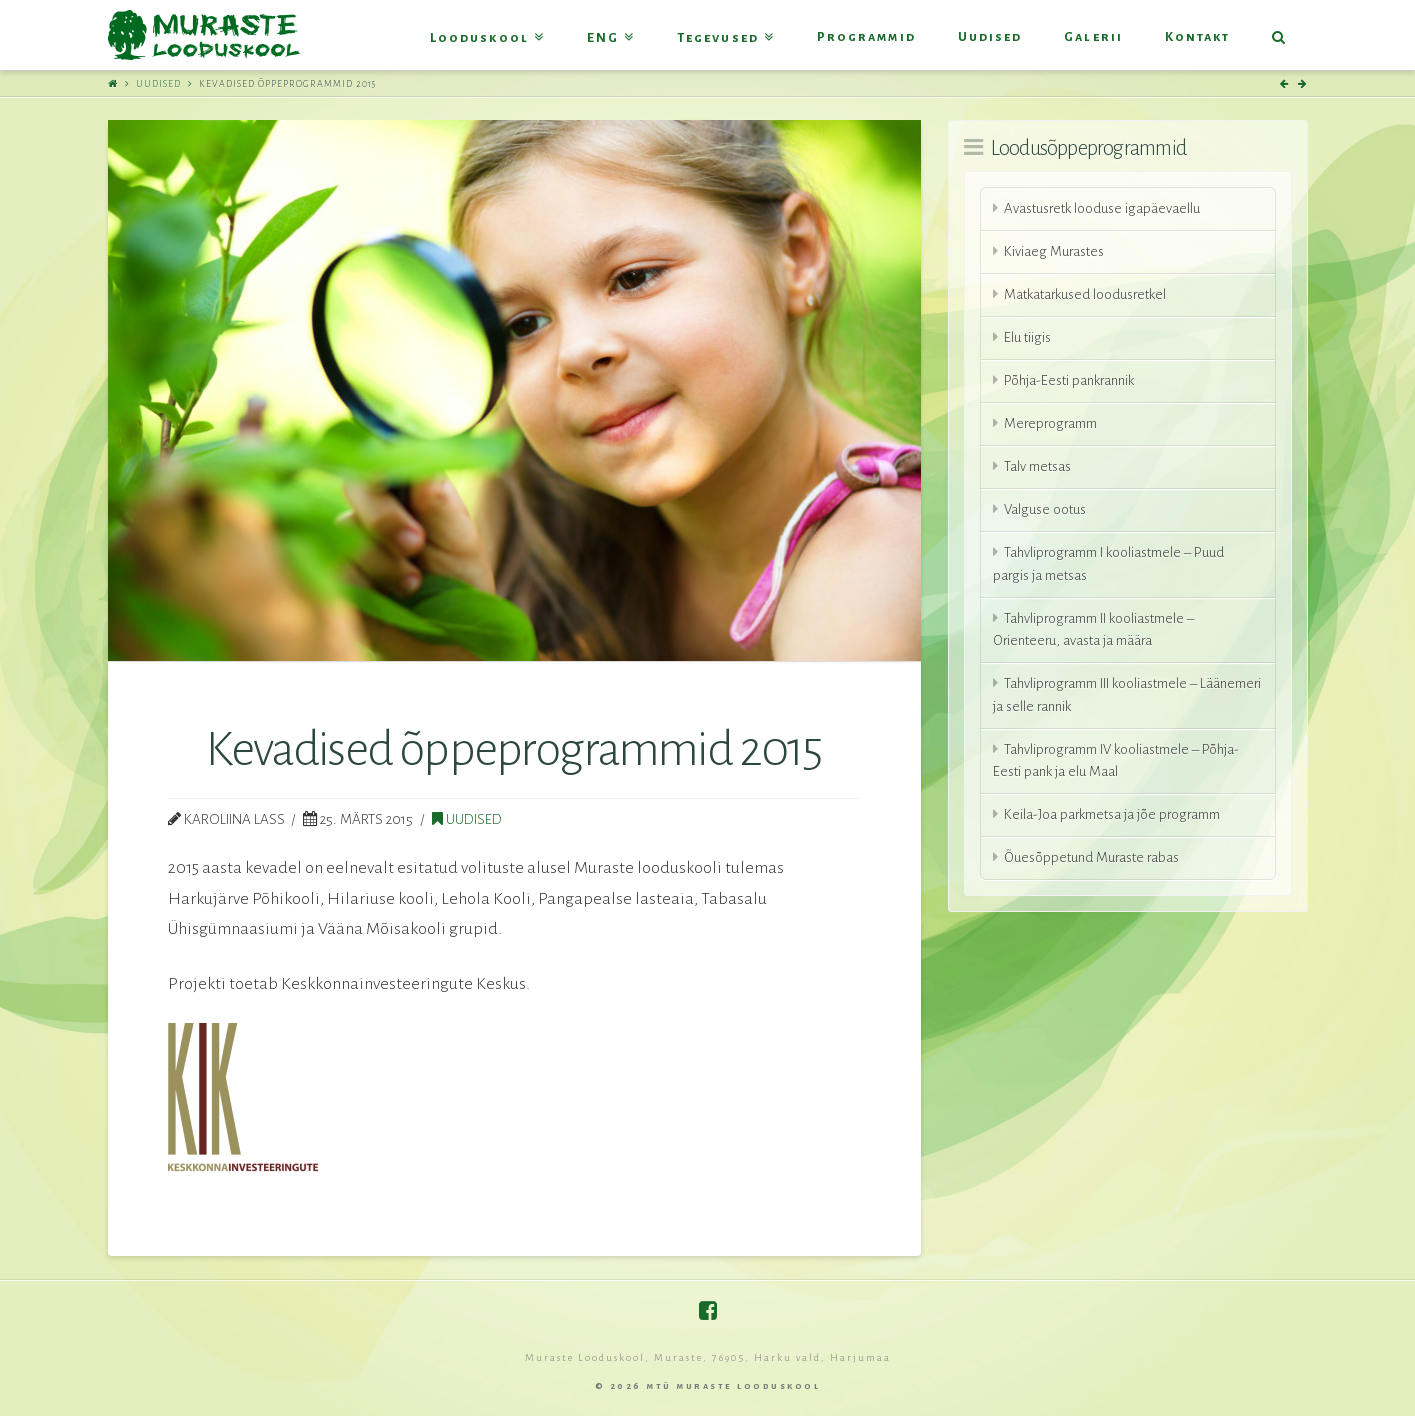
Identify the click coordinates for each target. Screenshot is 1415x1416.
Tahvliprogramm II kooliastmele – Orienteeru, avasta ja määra (1093, 630)
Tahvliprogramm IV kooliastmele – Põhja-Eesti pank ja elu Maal (1116, 761)
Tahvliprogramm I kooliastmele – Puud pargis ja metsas (1108, 564)
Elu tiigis (1027, 337)
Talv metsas (1037, 466)
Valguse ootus (1045, 509)
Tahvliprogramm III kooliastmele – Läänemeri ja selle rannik (1127, 695)
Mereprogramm (1050, 423)
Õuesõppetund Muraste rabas (1091, 857)
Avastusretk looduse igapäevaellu (1102, 208)
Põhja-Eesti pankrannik (1069, 380)
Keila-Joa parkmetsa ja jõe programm (1112, 814)
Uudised (158, 84)
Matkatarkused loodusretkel (1085, 294)
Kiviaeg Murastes (1054, 251)
